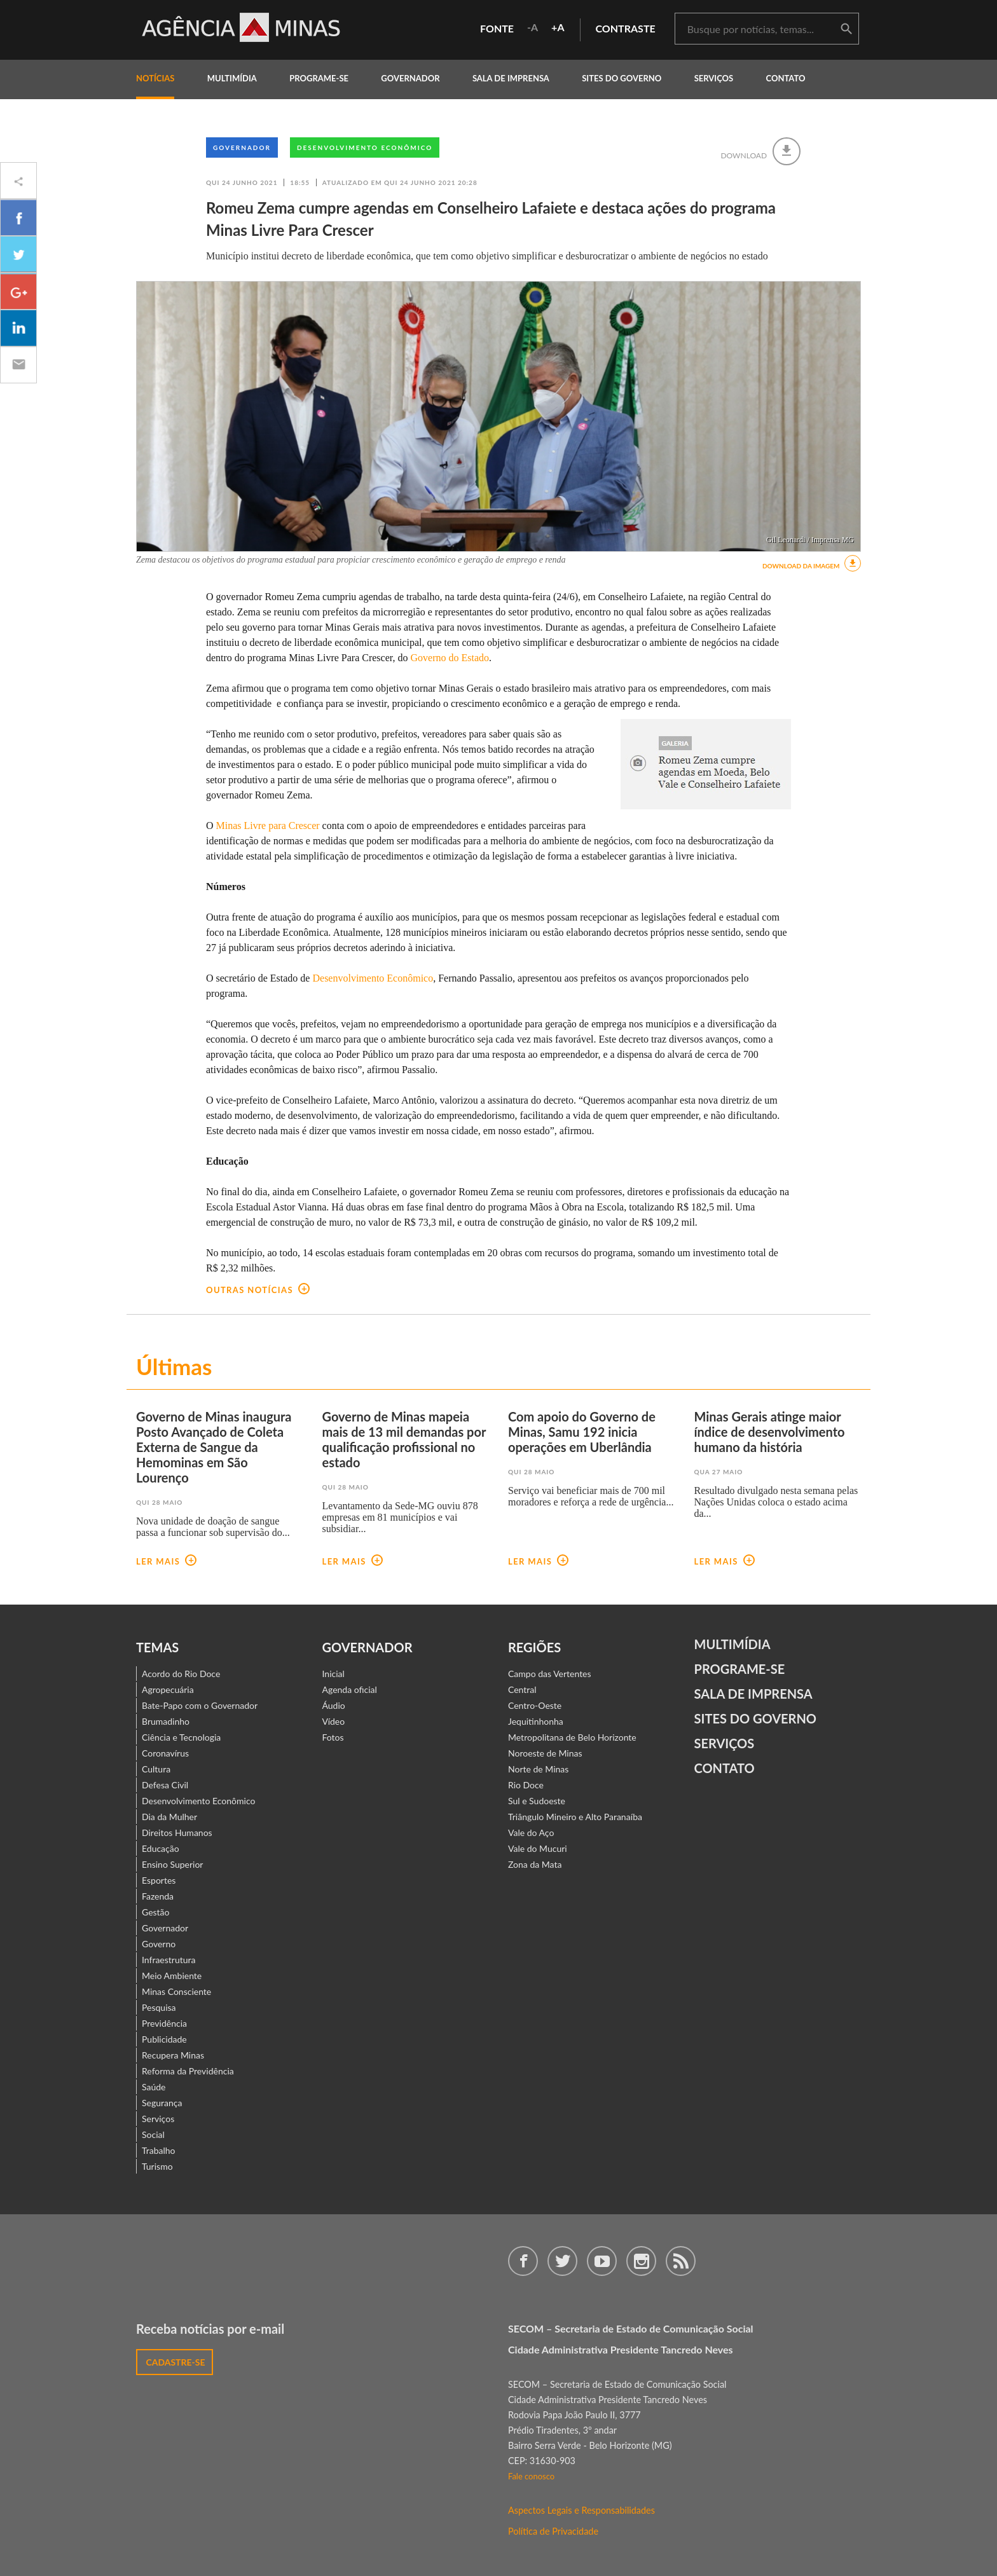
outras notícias (258, 1290)
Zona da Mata (534, 1864)
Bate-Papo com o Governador (200, 1705)
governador (410, 78)
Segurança (162, 2102)
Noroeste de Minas (545, 1753)
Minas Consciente (176, 1991)
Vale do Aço (531, 1832)
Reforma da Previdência (188, 2071)
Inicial (333, 1673)
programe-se (318, 78)
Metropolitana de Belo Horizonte (572, 1737)
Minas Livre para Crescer (268, 825)
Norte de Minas (538, 1769)
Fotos (333, 1737)
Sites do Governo (621, 78)
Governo (158, 1943)
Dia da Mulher (169, 1816)
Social (153, 2134)
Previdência (164, 2023)
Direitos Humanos (177, 1832)
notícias (155, 78)
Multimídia (732, 1644)
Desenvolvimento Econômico (364, 147)
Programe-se (739, 1668)
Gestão (156, 1912)
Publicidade (164, 2039)
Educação (160, 1848)
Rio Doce (526, 1784)
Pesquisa (159, 2007)
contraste (626, 28)
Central (522, 1689)
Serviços (714, 78)
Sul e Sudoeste (536, 1800)
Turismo (157, 2166)
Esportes (158, 1880)
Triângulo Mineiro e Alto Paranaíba (575, 1816)
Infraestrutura (169, 1959)
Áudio (333, 1705)
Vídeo (333, 1721)
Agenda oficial (349, 1689)
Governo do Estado (449, 657)
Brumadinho (165, 1721)
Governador (242, 147)
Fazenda (158, 1896)
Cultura (156, 1769)
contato (786, 78)
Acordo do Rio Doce (181, 1673)
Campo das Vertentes (549, 1673)
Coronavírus (165, 1753)
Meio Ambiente (172, 1975)
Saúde (154, 2086)
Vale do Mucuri (537, 1848)
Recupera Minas (173, 2055)
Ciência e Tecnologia (181, 1737)
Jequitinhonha (535, 1721)
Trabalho (158, 2150)
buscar (846, 29)
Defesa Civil (165, 1784)
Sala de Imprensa (510, 78)
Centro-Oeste (534, 1705)
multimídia (232, 78)
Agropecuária (168, 1689)
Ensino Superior (172, 1864)
